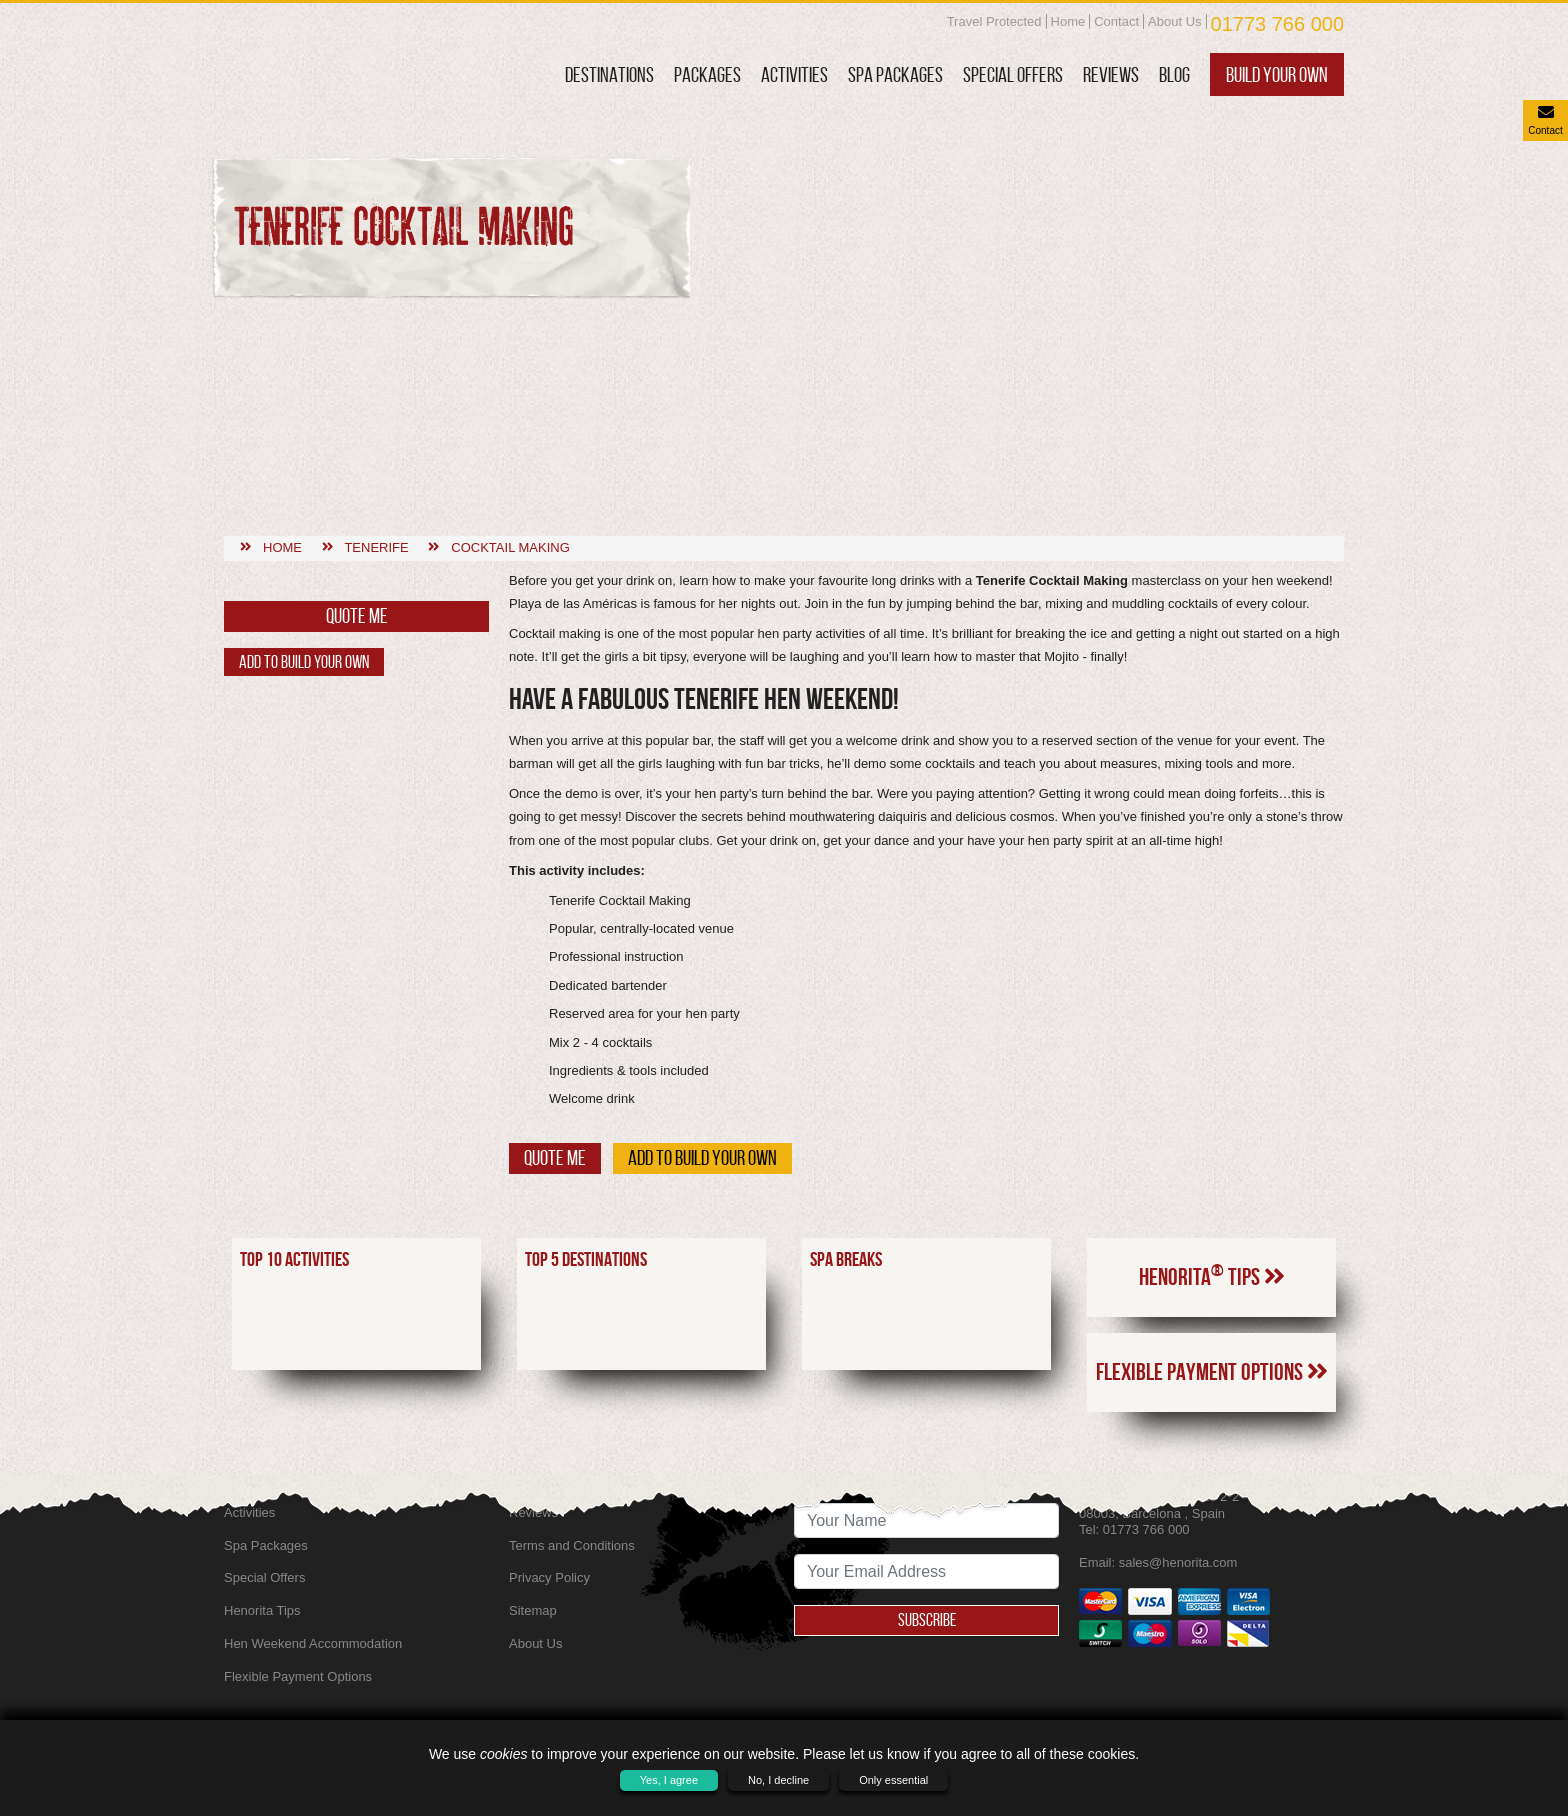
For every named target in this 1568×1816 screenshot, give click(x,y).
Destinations (609, 74)
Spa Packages (895, 74)
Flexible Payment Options (1212, 1240)
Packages (707, 74)
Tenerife (376, 415)
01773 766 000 (1277, 24)
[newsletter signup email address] (926, 1571)
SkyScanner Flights (565, 1479)
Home (1068, 21)
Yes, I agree (669, 1780)
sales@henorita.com (1178, 1562)
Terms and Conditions (572, 1545)
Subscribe (927, 1620)
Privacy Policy (549, 1577)
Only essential (893, 1780)
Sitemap (533, 1610)
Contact (1116, 21)
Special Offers (1013, 74)
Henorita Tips (1212, 1144)
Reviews (1111, 74)
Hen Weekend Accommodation (313, 1643)
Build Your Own (1277, 74)
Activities (794, 74)
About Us (1174, 21)
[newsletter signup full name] (926, 1520)
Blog (1174, 74)
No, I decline (778, 1780)
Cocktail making (510, 415)
